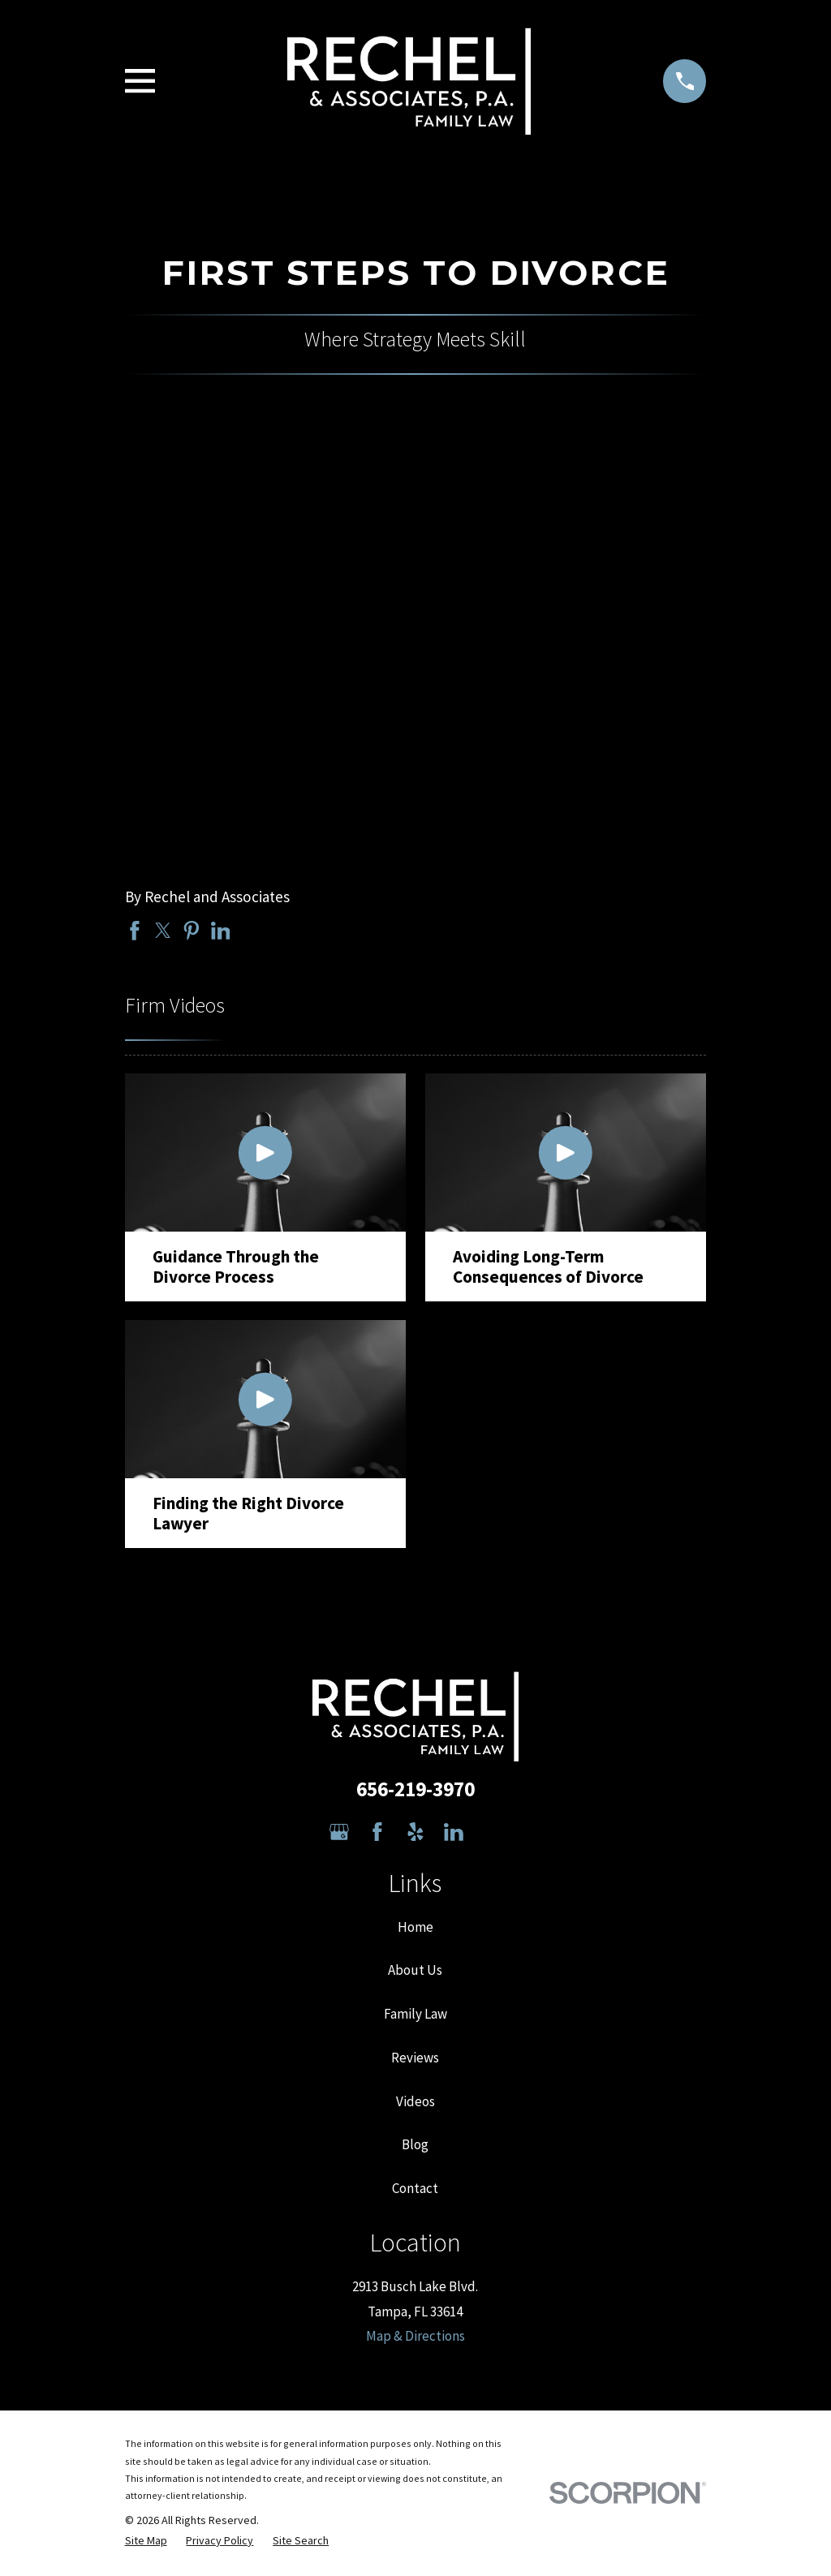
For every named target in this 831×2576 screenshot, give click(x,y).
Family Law (415, 2014)
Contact (415, 2188)
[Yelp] (415, 1832)
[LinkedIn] (453, 1832)
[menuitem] (146, 2541)
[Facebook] (377, 1832)
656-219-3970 (415, 1789)
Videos (415, 2101)
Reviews (415, 2057)
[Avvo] (492, 1832)
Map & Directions (415, 2336)
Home (415, 1927)
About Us (415, 1970)
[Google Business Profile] (339, 1832)
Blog (415, 2144)
